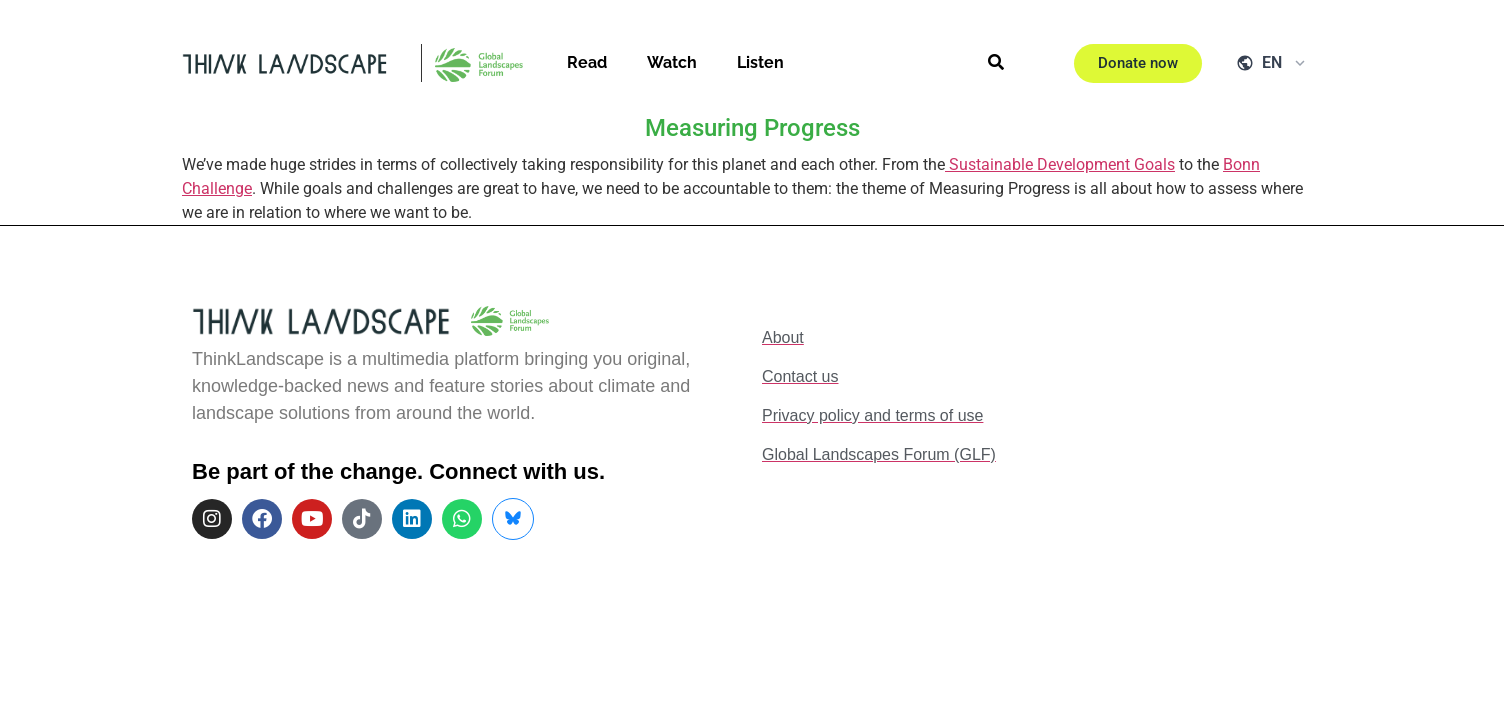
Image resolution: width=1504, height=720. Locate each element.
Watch (672, 62)
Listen (760, 62)
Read (587, 62)
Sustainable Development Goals (1060, 164)
